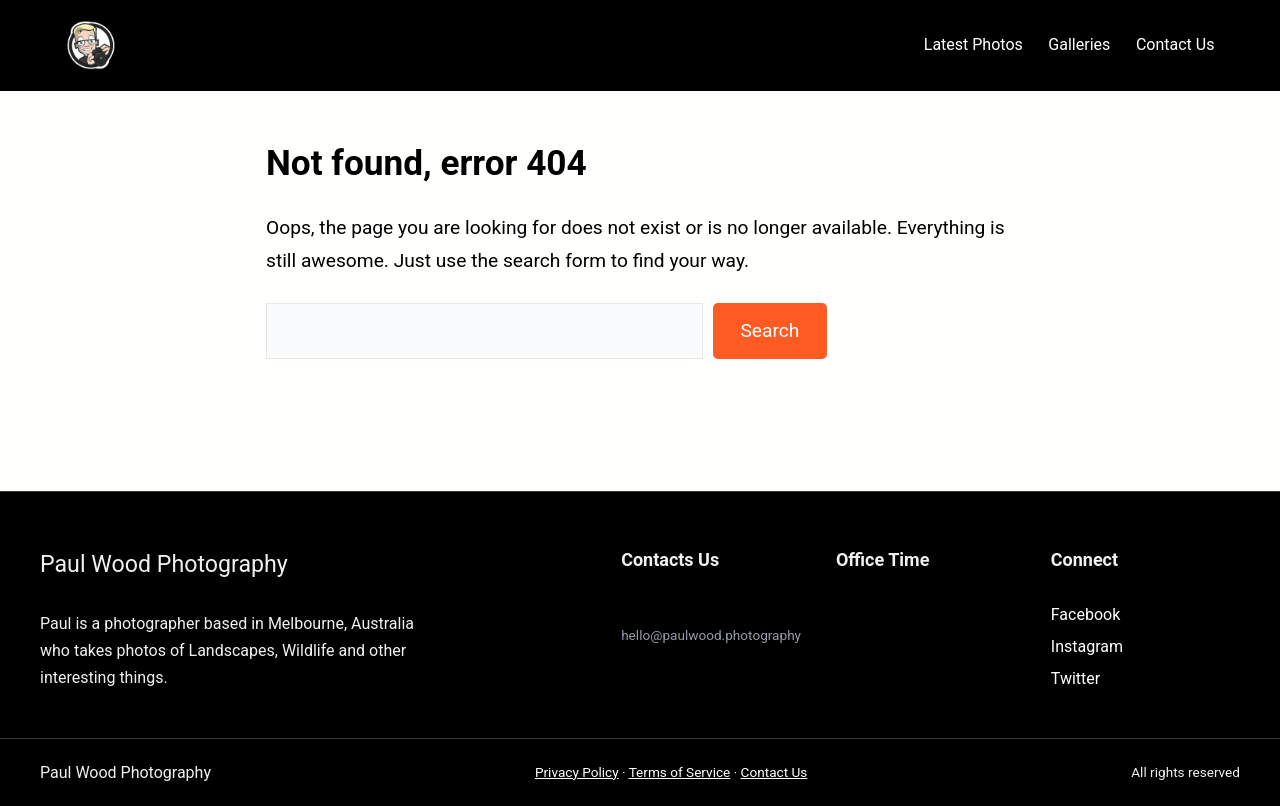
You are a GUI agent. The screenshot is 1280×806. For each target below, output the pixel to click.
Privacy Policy (577, 772)
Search (769, 330)
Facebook (1085, 614)
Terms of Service (680, 772)
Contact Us (774, 772)
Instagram (1087, 646)
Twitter (1075, 678)
